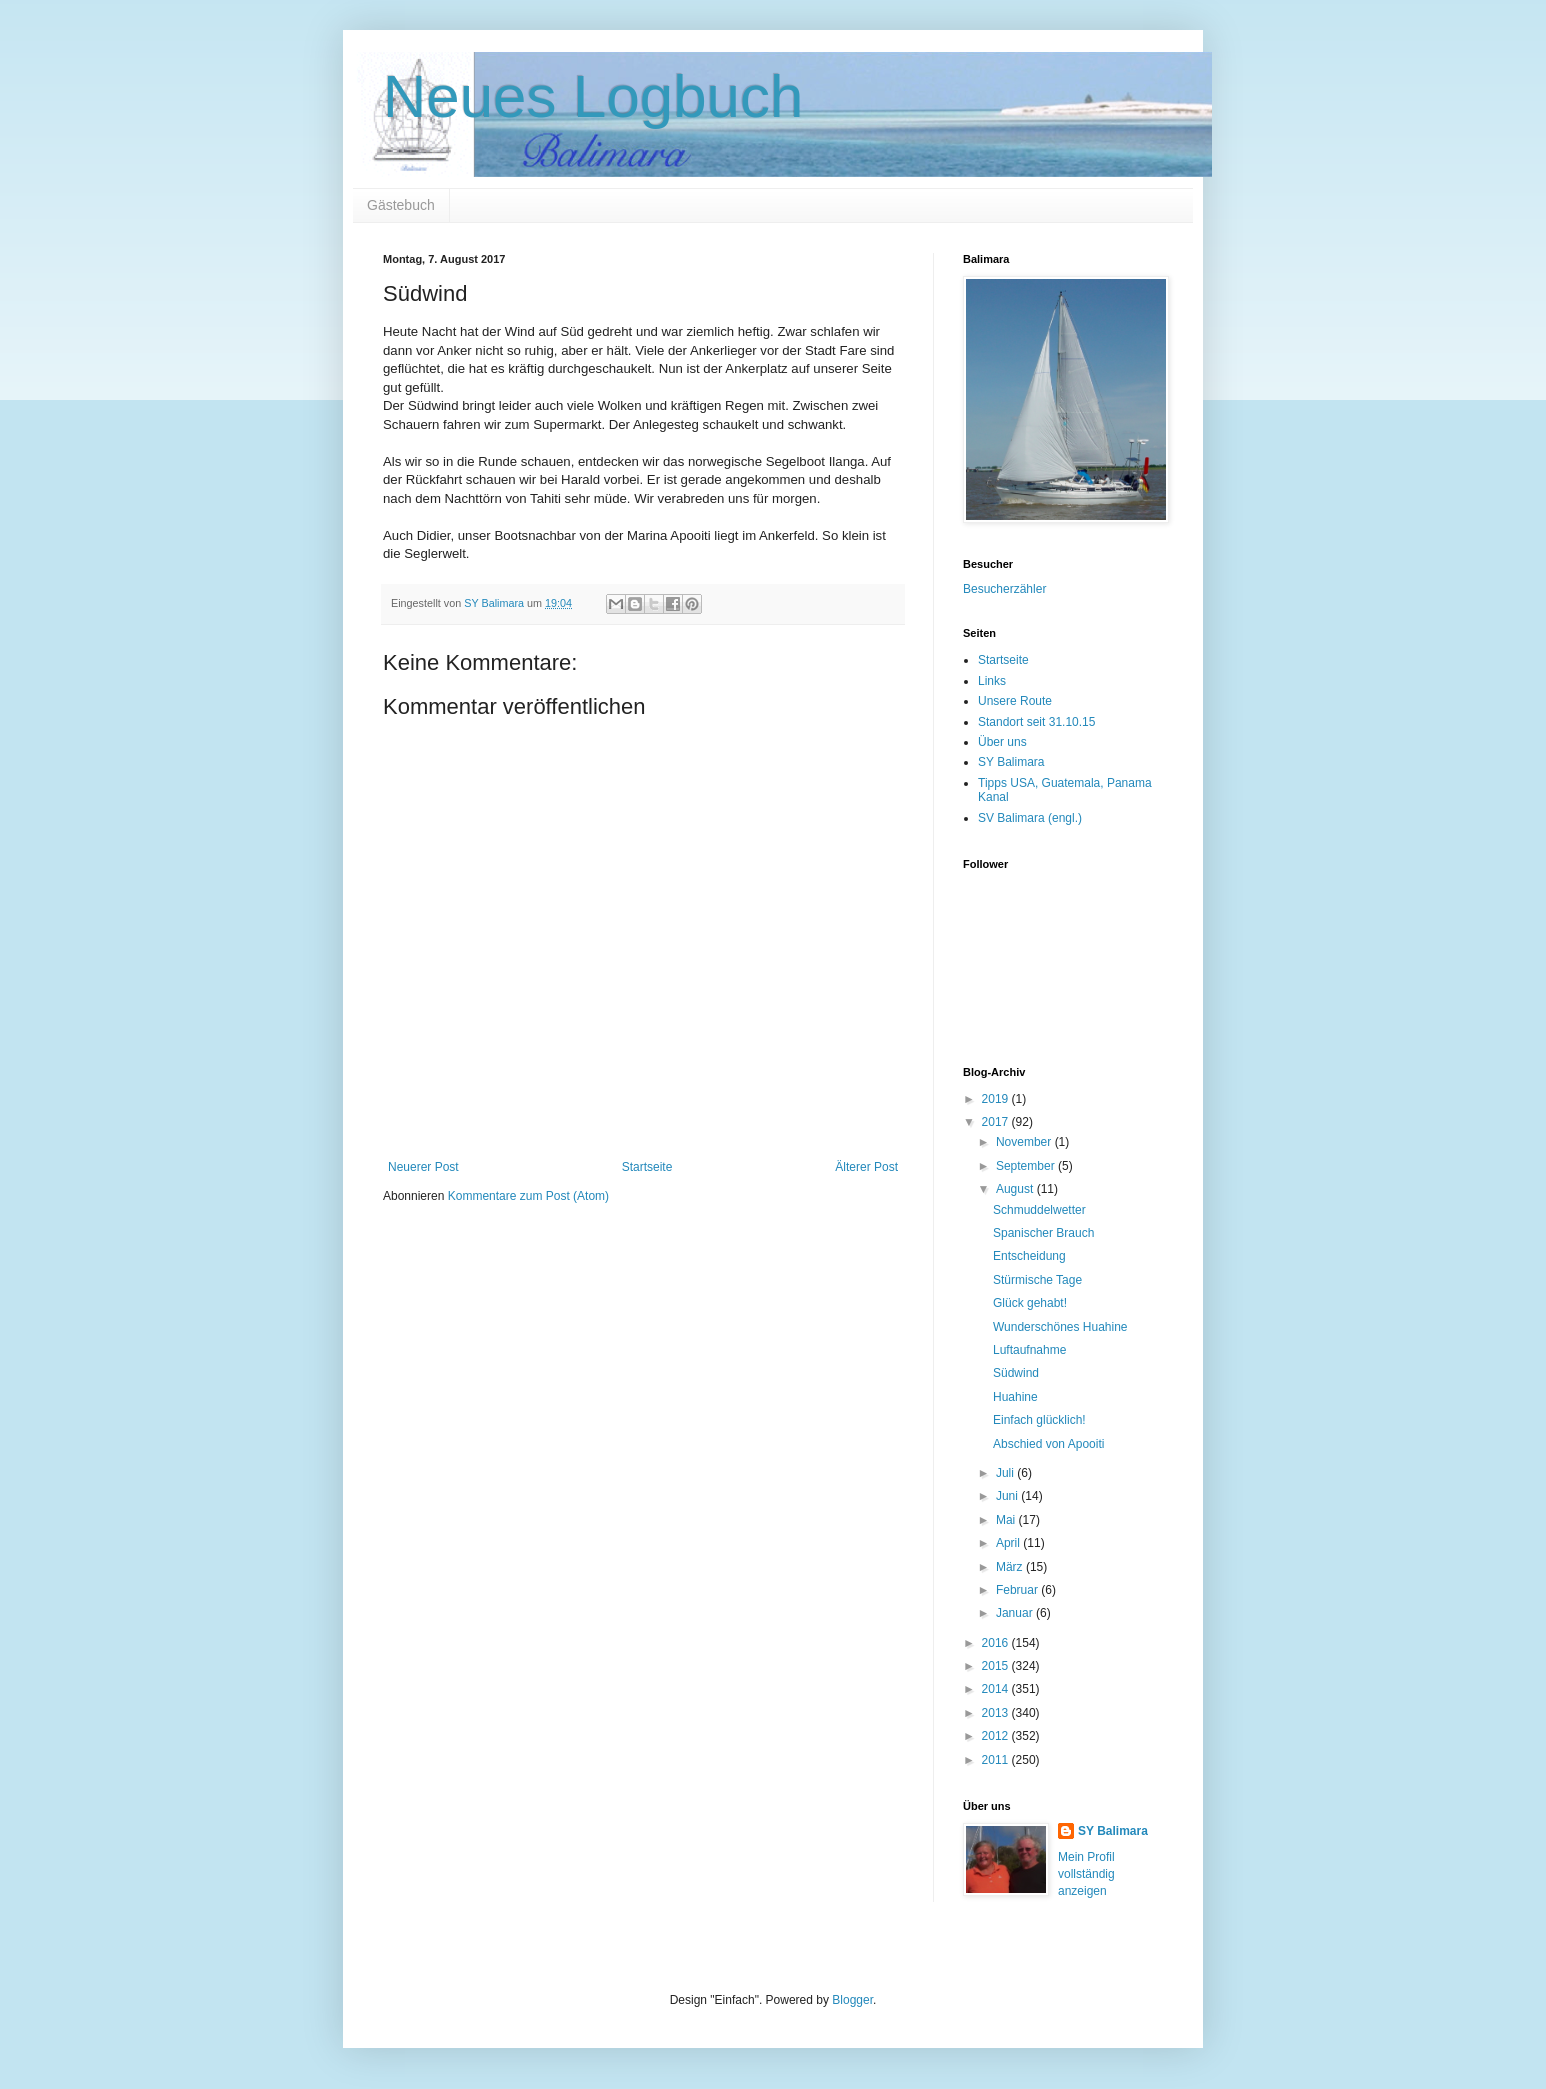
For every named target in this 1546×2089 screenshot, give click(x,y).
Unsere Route (1015, 701)
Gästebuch (401, 205)
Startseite (647, 1167)
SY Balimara (1011, 762)
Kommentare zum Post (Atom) (528, 1196)
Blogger (852, 2000)
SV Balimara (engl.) (1030, 818)
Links (992, 681)
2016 (997, 1643)
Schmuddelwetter (1039, 1210)
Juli (1006, 1473)
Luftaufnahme (1029, 1350)
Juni (1008, 1496)
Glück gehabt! (1030, 1303)
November (1025, 1142)
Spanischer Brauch (1043, 1233)
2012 (997, 1736)
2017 (997, 1122)
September (1027, 1166)
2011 (997, 1760)
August (1016, 1189)
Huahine (1015, 1397)
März (1011, 1567)
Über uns (1002, 742)
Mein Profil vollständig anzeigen (1086, 1874)
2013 (997, 1713)
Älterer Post (866, 1167)
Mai (1007, 1520)
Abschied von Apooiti (1048, 1444)
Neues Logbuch (593, 96)
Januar (1016, 1613)
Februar (1018, 1590)
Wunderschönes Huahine (1060, 1327)
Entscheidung (1029, 1256)
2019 (997, 1099)
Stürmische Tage (1037, 1280)
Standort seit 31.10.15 (1036, 722)
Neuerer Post (423, 1167)
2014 (997, 1689)
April (1009, 1543)
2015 (997, 1666)
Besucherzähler (1004, 589)
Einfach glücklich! (1039, 1420)
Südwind (1016, 1373)
